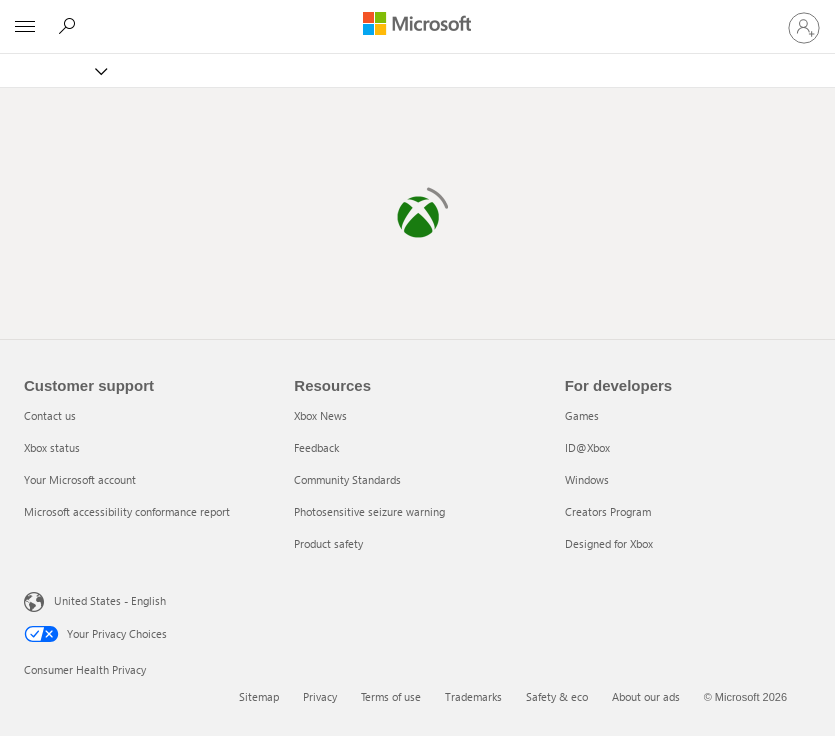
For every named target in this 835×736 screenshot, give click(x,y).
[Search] (70, 26)
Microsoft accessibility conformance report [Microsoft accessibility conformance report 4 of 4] (127, 511)
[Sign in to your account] (804, 27)
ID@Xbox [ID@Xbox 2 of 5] (587, 447)
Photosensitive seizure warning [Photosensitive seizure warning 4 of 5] (369, 511)
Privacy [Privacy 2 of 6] (320, 696)
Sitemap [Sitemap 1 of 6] (259, 696)
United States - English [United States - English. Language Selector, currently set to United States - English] (97, 600)
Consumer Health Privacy (85, 669)
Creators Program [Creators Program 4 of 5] (608, 511)
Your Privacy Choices (95, 634)
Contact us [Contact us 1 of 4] (50, 415)
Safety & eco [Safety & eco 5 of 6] (557, 696)
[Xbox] (63, 70)
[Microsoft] (417, 25)
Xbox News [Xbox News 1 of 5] (320, 415)
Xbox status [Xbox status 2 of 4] (52, 447)
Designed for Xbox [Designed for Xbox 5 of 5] (609, 543)
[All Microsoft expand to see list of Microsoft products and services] (25, 27)
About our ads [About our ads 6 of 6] (646, 696)
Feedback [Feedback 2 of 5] (316, 447)
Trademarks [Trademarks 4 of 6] (473, 696)
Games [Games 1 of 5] (582, 415)
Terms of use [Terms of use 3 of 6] (391, 696)
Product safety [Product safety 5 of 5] (328, 543)
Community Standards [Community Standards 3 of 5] (347, 479)
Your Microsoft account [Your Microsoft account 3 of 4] (80, 479)
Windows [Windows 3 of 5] (587, 479)
